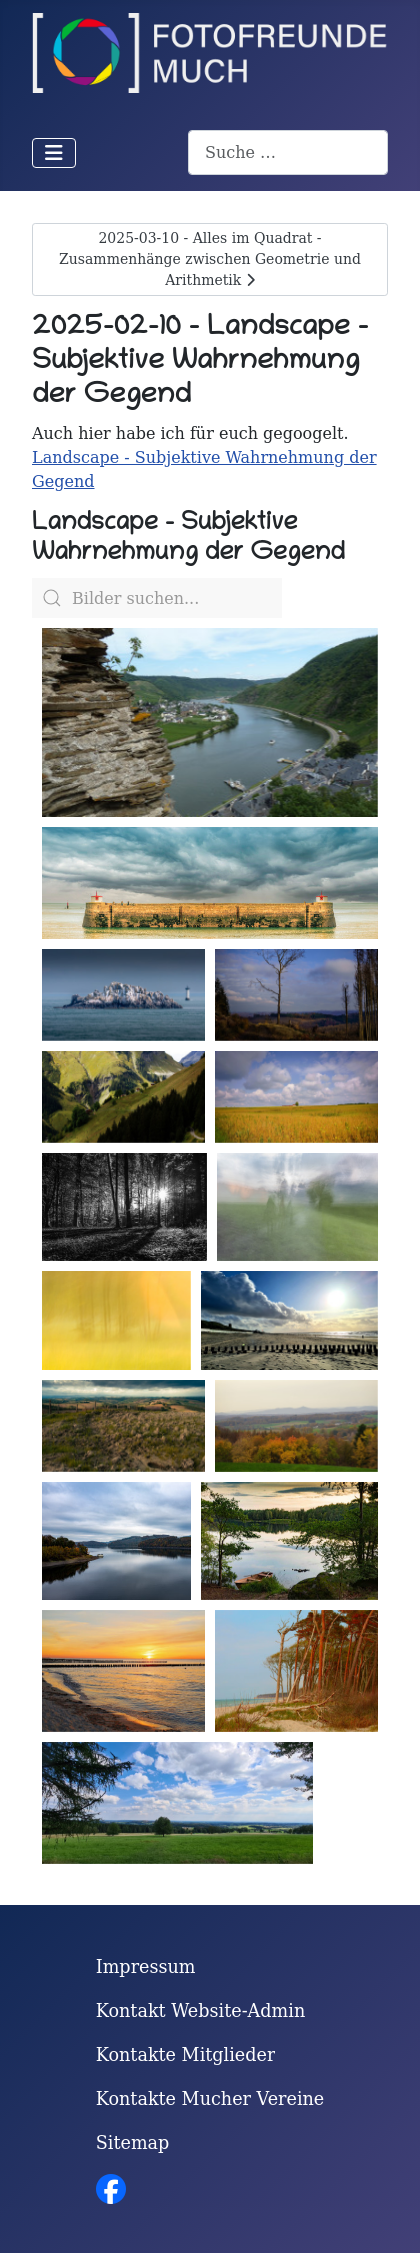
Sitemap (133, 2144)
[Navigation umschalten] (54, 153)
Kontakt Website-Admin (201, 2012)
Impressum (146, 1968)
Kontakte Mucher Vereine (210, 2100)
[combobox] (288, 152)
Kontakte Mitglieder (186, 2056)
